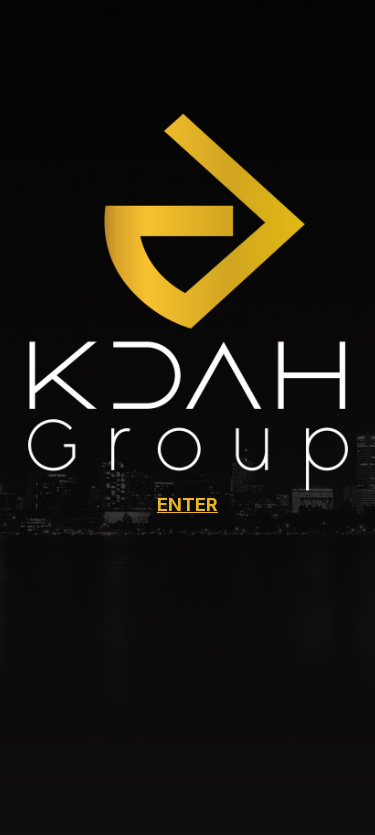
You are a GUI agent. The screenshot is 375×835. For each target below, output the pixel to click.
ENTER (187, 504)
